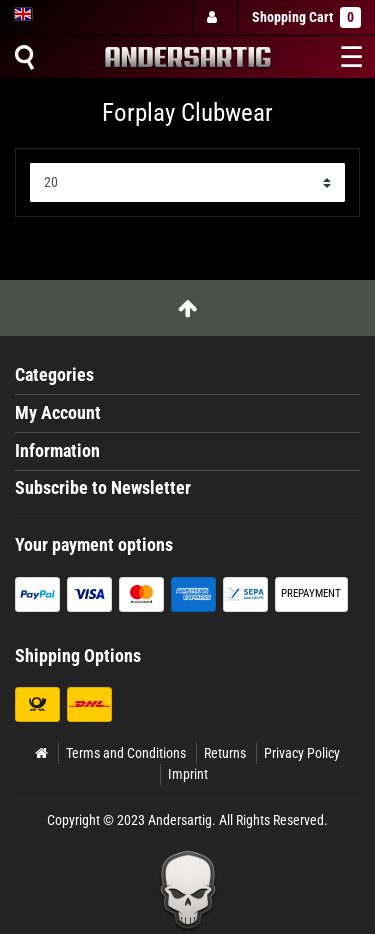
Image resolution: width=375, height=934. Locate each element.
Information (57, 451)
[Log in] (214, 17)
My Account (58, 413)
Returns (225, 753)
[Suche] (24, 57)
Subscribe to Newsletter (103, 488)
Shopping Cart (306, 17)
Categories (54, 375)
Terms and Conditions (126, 753)
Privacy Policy (302, 753)
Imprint (188, 774)
